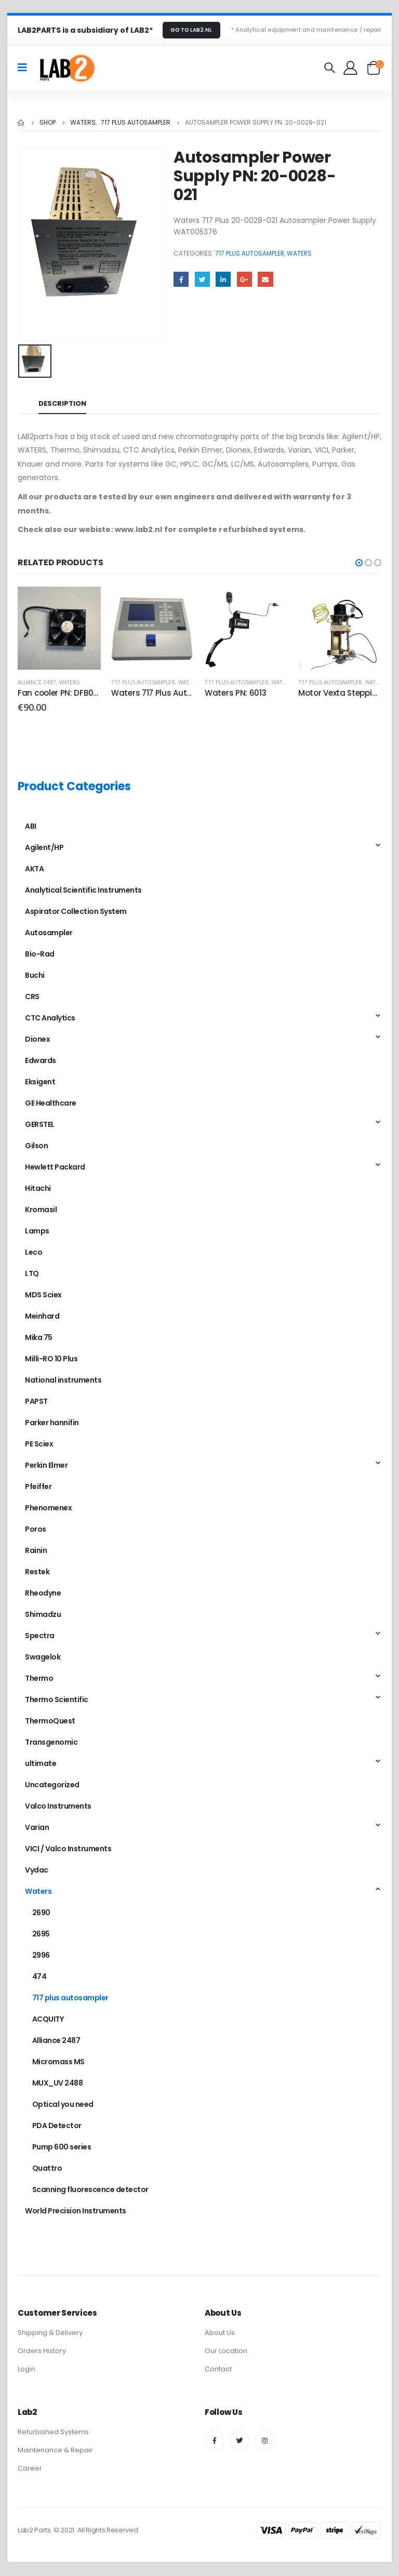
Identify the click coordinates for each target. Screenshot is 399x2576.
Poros (35, 1529)
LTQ (32, 1273)
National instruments (63, 1380)
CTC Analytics (50, 1018)
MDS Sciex (43, 1295)
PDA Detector (57, 2125)
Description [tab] (62, 403)
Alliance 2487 (37, 682)
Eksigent (40, 1082)
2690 (41, 1912)
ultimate (40, 1763)
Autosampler (49, 932)
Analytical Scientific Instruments (83, 890)
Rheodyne (43, 1593)
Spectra (40, 1635)
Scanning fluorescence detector (90, 2189)
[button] (359, 562)
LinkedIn (223, 279)
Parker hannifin (52, 1422)
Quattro (47, 2168)
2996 (41, 1955)
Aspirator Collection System (76, 911)
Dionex (37, 1039)
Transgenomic (51, 1742)
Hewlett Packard (55, 1167)
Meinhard (42, 1316)
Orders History (42, 2352)
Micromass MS (58, 2061)
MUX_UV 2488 (57, 2083)
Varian (37, 1827)
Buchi (35, 975)
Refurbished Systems (53, 2433)
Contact (218, 2370)
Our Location (226, 2352)
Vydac (36, 1870)
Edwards (40, 1060)
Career (30, 2469)
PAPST (36, 1401)
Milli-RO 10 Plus (51, 1358)
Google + (244, 279)
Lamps (37, 1231)
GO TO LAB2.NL (191, 30)
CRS (32, 996)
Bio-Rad (40, 954)
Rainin (36, 1550)
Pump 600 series (61, 2147)
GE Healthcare (50, 1103)
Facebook (181, 279)
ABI (30, 826)
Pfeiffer (38, 1486)
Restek (37, 1571)
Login (26, 2370)
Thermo (39, 1678)
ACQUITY (48, 2019)
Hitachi (38, 1188)
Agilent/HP (44, 847)
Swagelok (42, 1657)
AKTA (34, 869)
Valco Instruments (58, 1806)
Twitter (202, 279)
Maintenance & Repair (55, 2451)
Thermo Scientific (56, 1699)
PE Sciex (39, 1444)
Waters (299, 253)
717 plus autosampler (249, 253)
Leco (33, 1252)
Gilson (36, 1145)
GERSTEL (40, 1124)
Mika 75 (38, 1337)
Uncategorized (52, 1785)
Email (265, 279)
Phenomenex (48, 1508)
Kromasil (41, 1209)
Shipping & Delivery (50, 2334)
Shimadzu (43, 1614)
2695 (41, 1934)
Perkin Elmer (46, 1465)
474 (39, 1976)
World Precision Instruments (75, 2211)
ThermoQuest (50, 1721)
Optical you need (63, 2104)
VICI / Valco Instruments (68, 1848)
